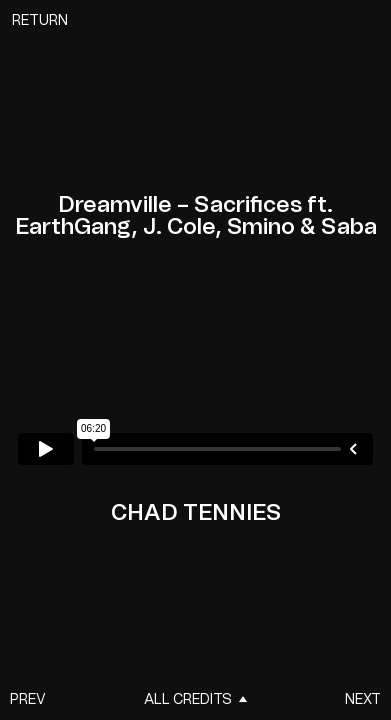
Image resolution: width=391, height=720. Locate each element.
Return (40, 21)
